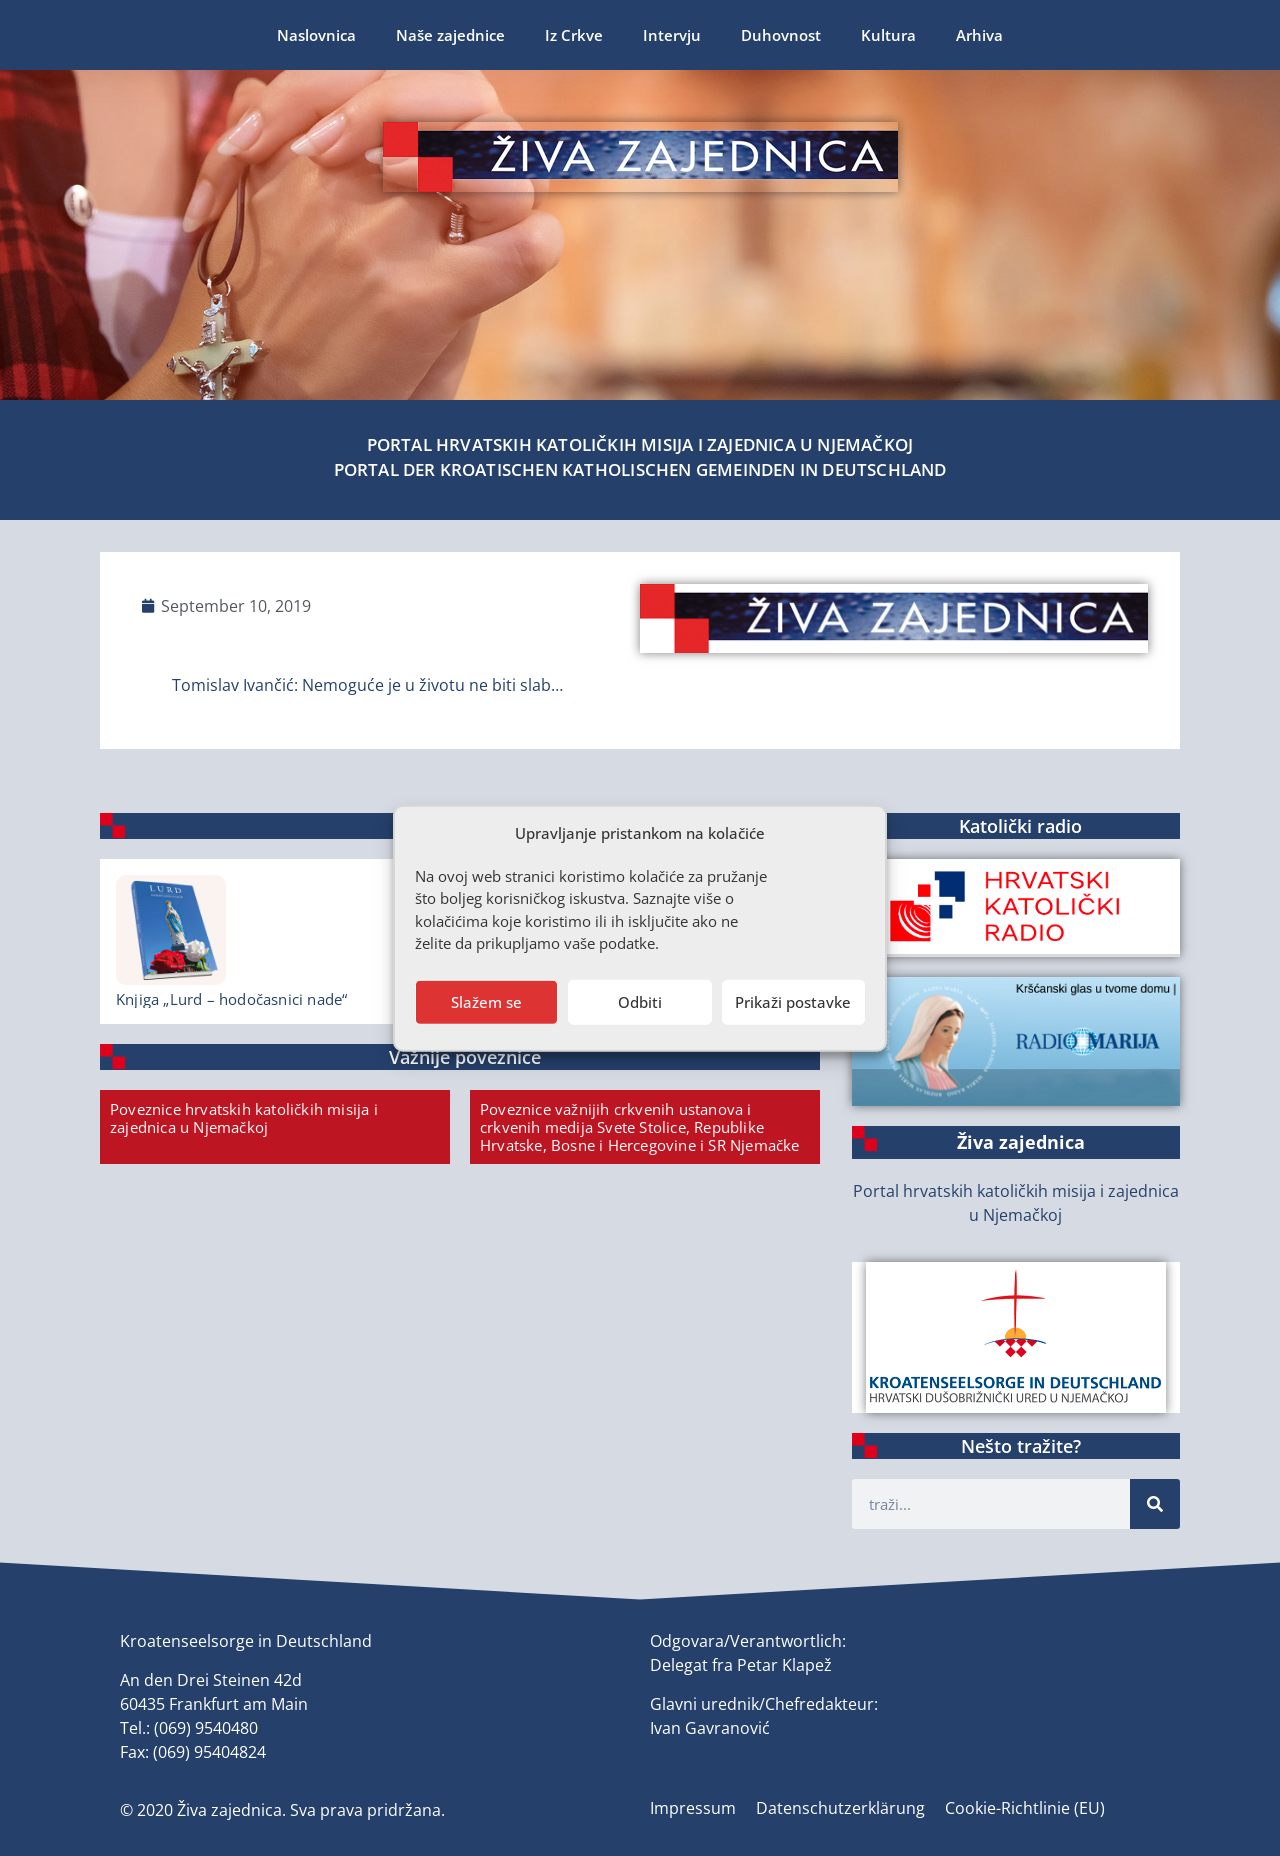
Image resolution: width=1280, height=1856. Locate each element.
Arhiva (979, 35)
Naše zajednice (450, 35)
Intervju (672, 35)
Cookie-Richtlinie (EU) (1025, 1808)
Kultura (888, 35)
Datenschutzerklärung (840, 1808)
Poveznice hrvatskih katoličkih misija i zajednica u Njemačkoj (244, 1118)
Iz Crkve (574, 35)
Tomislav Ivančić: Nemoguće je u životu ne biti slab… (367, 685)
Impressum (693, 1808)
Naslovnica (316, 35)
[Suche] (1155, 1504)
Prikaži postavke (793, 1002)
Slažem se (486, 1002)
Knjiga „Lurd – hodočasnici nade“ (231, 999)
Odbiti (640, 1002)
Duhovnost (781, 35)
